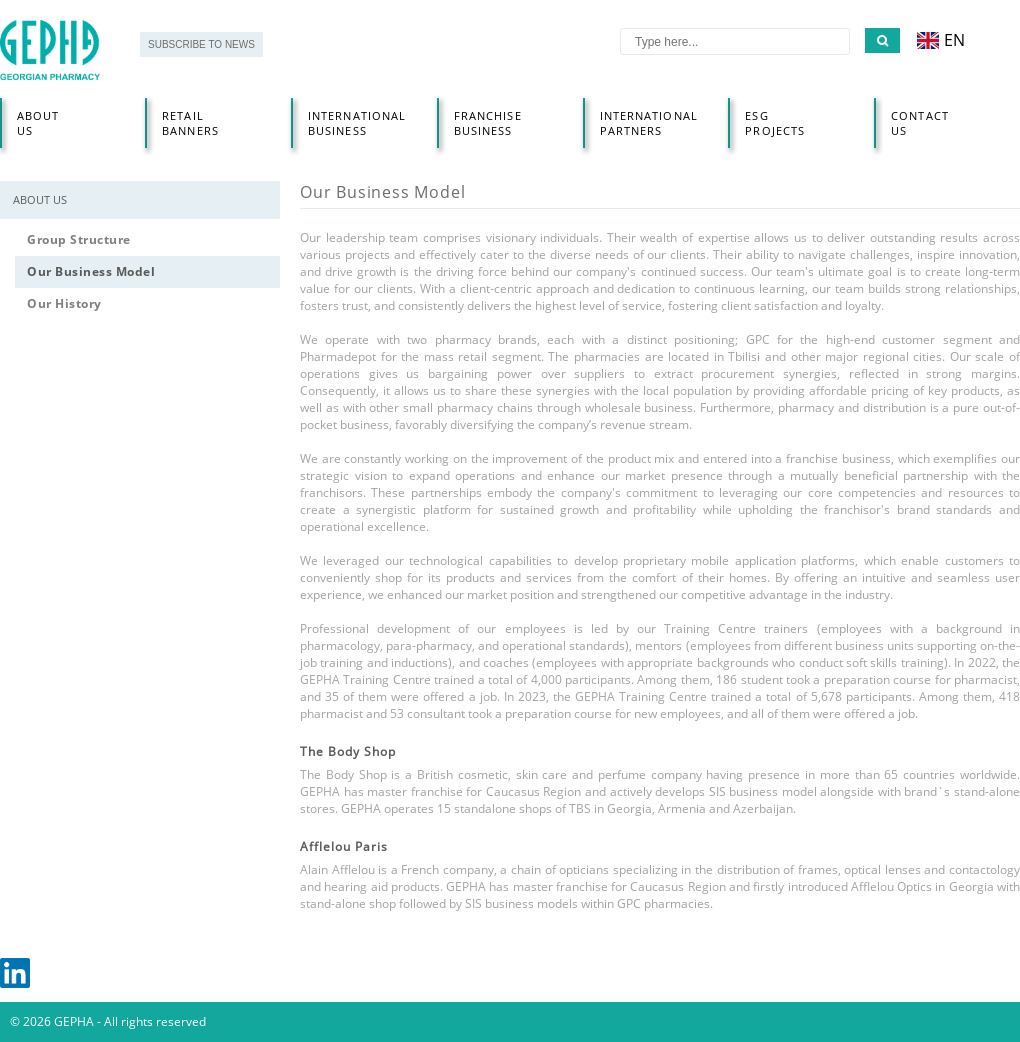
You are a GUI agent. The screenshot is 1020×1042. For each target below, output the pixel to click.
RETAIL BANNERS (190, 123)
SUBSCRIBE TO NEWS (201, 44)
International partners (649, 123)
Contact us (920, 123)
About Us (38, 123)
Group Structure (79, 239)
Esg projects (775, 123)
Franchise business (488, 123)
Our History (64, 303)
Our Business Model (91, 271)
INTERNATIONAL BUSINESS (357, 123)
